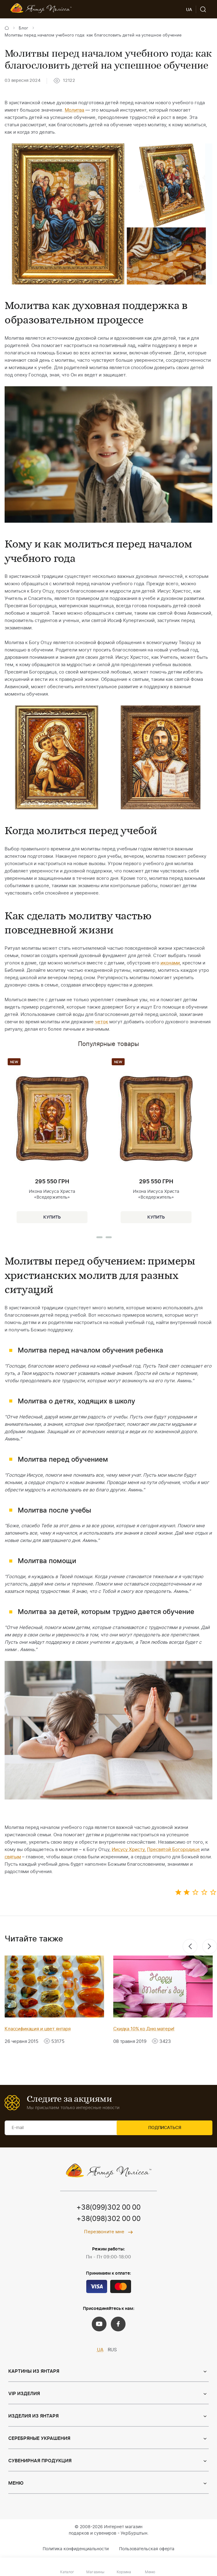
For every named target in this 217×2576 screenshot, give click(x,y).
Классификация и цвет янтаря (38, 2029)
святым (13, 1857)
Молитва (74, 110)
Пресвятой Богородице (173, 1849)
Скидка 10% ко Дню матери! (143, 2029)
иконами (170, 963)
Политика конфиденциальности (76, 2549)
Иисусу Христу (128, 1849)
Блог (23, 28)
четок (101, 1022)
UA (100, 2350)
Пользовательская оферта (146, 2549)
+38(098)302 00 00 (108, 2219)
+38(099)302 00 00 (108, 2208)
